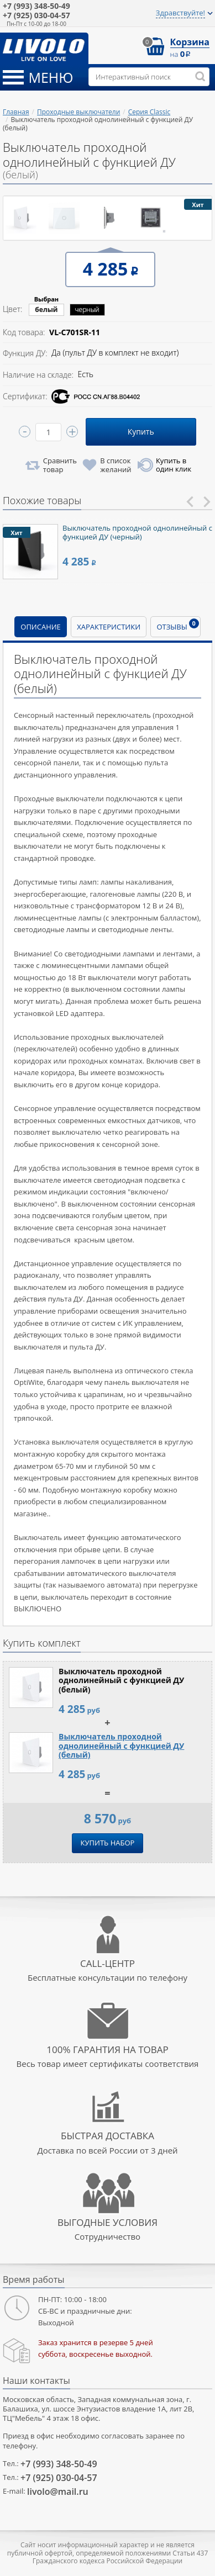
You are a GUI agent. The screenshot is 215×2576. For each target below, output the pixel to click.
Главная (16, 112)
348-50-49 (36, 6)
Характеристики (108, 627)
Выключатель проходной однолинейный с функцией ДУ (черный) (137, 532)
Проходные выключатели (78, 112)
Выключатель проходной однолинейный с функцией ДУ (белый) (121, 1745)
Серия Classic (149, 112)
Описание (40, 627)
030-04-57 (36, 15)
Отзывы (177, 625)
